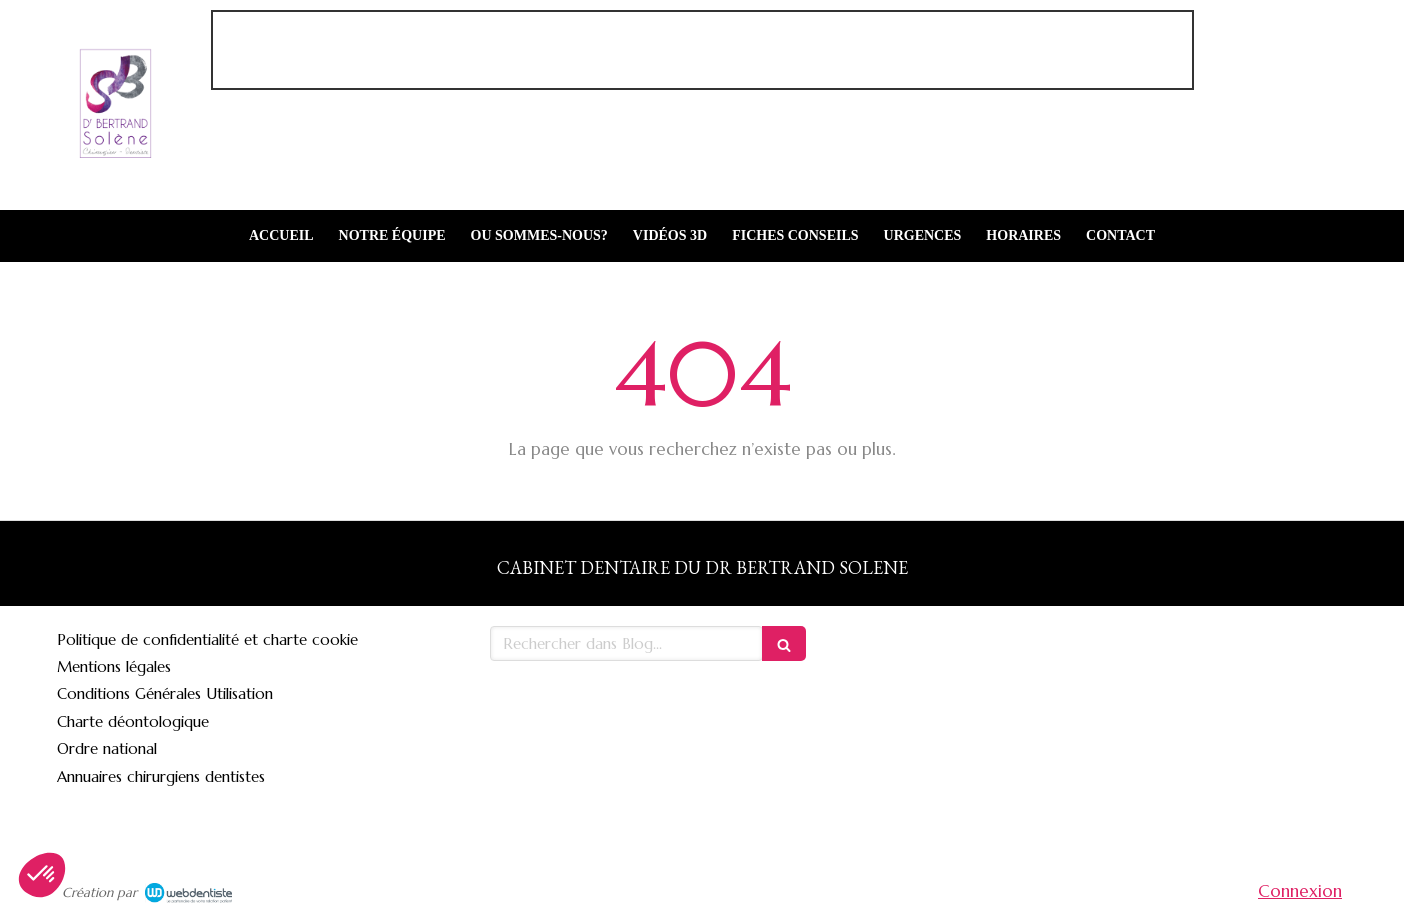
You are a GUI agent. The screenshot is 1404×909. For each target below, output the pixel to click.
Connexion (1300, 891)
